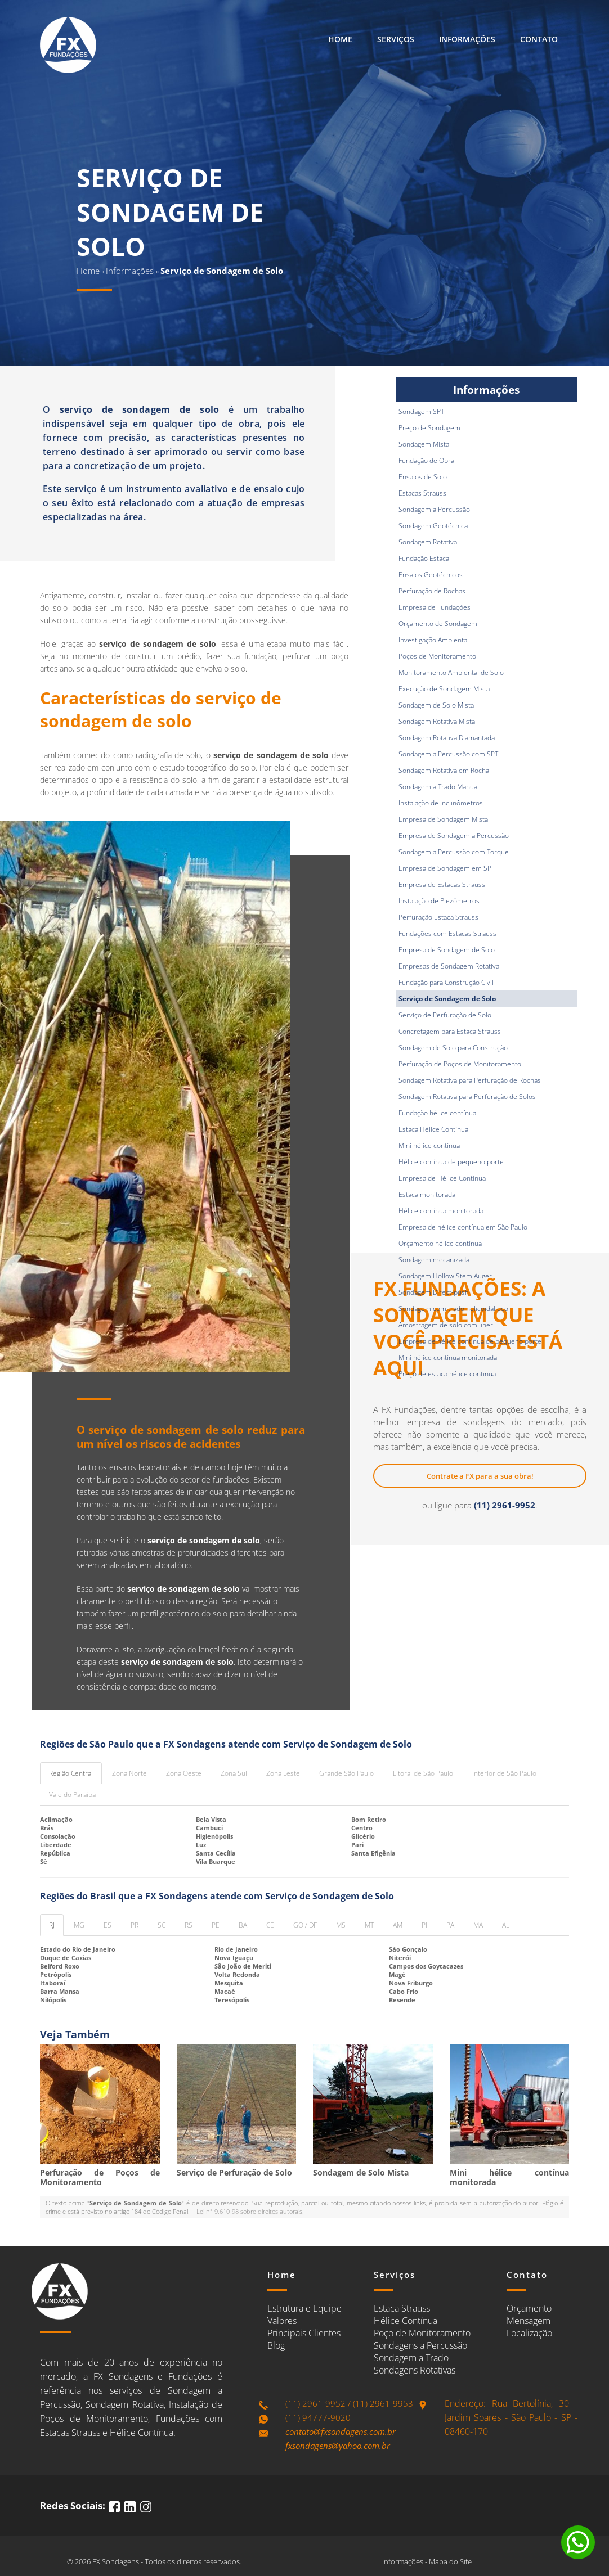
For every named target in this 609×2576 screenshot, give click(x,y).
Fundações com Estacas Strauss (447, 933)
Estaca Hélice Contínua (433, 1129)
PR (134, 1925)
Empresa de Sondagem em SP (444, 868)
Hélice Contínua (405, 2320)
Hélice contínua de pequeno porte (451, 1162)
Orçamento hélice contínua (440, 1243)
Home (340, 39)
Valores (282, 2320)
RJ (52, 1925)
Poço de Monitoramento (422, 2333)
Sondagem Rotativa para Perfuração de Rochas (469, 1080)
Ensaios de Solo (422, 476)
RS (188, 1925)
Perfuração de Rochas (431, 591)
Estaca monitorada (426, 1194)
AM (397, 1925)
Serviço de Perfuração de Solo (444, 1015)
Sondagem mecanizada (433, 1259)
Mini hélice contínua (429, 1145)
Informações (467, 39)
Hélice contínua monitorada (440, 1210)
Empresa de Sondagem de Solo (446, 949)
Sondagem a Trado (411, 2358)
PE (216, 1925)
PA (450, 1925)
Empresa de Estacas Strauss (441, 884)
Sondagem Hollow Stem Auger (445, 1276)
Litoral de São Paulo (423, 1773)
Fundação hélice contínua (437, 1113)
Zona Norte (129, 1773)
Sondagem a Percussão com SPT (448, 754)
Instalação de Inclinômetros (440, 803)
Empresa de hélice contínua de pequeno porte (469, 1341)
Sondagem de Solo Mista (436, 705)
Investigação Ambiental (433, 640)
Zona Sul (234, 1773)
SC (161, 1925)
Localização (529, 2333)
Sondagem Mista (423, 444)
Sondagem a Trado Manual (438, 786)
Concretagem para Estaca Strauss (449, 1031)
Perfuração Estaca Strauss (438, 917)
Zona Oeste (183, 1773)
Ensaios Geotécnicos (430, 574)
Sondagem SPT (421, 411)
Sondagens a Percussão (420, 2345)
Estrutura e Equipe (304, 2308)
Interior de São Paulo (504, 1773)
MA (478, 1925)
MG (79, 1925)
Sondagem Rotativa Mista (436, 721)
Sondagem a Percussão (434, 509)
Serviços (395, 39)
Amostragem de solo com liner (445, 1325)
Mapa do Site (450, 2561)
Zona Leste (283, 1773)
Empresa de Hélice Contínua (442, 1178)
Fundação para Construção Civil (446, 982)
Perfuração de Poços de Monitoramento (459, 1064)
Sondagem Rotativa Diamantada (446, 737)
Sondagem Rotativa (427, 542)
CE (270, 1925)
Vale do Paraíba (72, 1794)
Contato (539, 39)
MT (369, 1925)
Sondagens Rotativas (414, 2370)
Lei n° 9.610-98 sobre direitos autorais (249, 2211)
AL (505, 1925)
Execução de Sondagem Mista (444, 688)
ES (107, 1925)
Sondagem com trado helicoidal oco (453, 1308)
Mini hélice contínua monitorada (447, 1357)
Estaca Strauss (402, 2308)
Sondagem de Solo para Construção (453, 1047)
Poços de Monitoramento (437, 656)
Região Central (71, 1773)
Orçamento (529, 2308)
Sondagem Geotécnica (433, 525)
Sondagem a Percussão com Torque (453, 852)
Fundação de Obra (426, 460)
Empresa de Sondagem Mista (443, 819)
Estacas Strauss (422, 493)
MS (341, 1925)
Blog (276, 2345)
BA (243, 1925)
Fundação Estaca (423, 558)
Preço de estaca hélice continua (447, 1374)
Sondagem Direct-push (433, 1292)
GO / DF (305, 1925)
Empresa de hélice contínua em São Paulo (462, 1227)
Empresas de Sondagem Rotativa (448, 966)
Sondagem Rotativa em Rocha (443, 770)
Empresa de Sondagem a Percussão (453, 835)
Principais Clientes (304, 2333)
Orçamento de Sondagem (437, 623)
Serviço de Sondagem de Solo (447, 998)
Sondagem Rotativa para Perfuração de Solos (467, 1096)
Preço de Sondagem (429, 428)
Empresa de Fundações (434, 607)
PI (424, 1925)
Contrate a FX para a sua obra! (480, 1476)
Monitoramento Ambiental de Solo (451, 672)
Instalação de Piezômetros (439, 901)
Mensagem (528, 2320)
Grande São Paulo (346, 1773)
